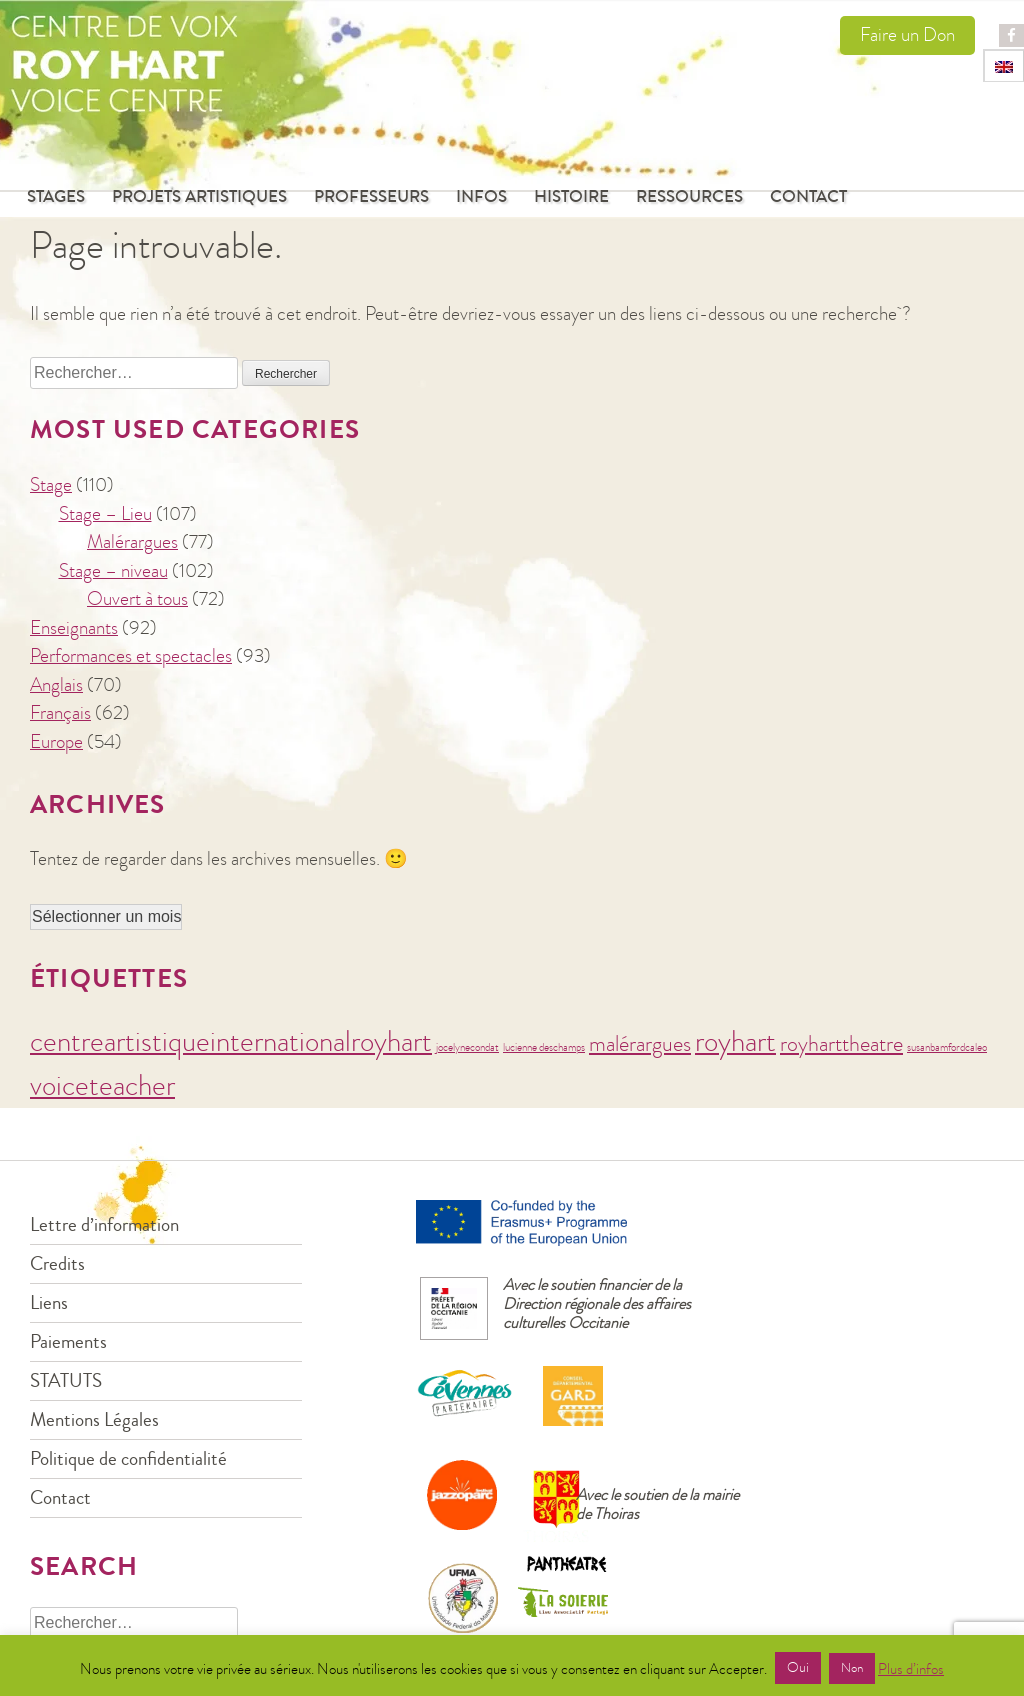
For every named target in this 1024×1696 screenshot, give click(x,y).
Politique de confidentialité (128, 1458)
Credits (57, 1263)
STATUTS (66, 1380)
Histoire (571, 197)
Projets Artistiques (199, 197)
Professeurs (371, 197)
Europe (56, 741)
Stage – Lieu (105, 513)
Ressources (689, 197)
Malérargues (132, 541)
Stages (56, 197)
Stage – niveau (113, 570)
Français (60, 712)
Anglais (56, 684)
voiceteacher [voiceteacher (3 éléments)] (102, 1085)
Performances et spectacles (131, 655)
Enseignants (74, 627)
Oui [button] (798, 1668)
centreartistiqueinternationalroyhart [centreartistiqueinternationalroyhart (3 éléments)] (231, 1041)
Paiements (68, 1341)
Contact (808, 197)
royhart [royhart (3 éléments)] (735, 1041)
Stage (51, 484)
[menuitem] (1004, 66)
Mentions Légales (94, 1419)
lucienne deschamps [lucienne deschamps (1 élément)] (544, 1047)
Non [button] (852, 1668)
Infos (481, 197)
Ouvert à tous (137, 598)
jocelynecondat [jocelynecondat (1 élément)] (467, 1047)
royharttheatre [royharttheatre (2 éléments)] (841, 1044)
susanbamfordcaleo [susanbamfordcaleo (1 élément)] (947, 1047)
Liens (49, 1302)
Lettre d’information (104, 1224)
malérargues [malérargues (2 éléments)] (640, 1044)
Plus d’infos (911, 1669)
